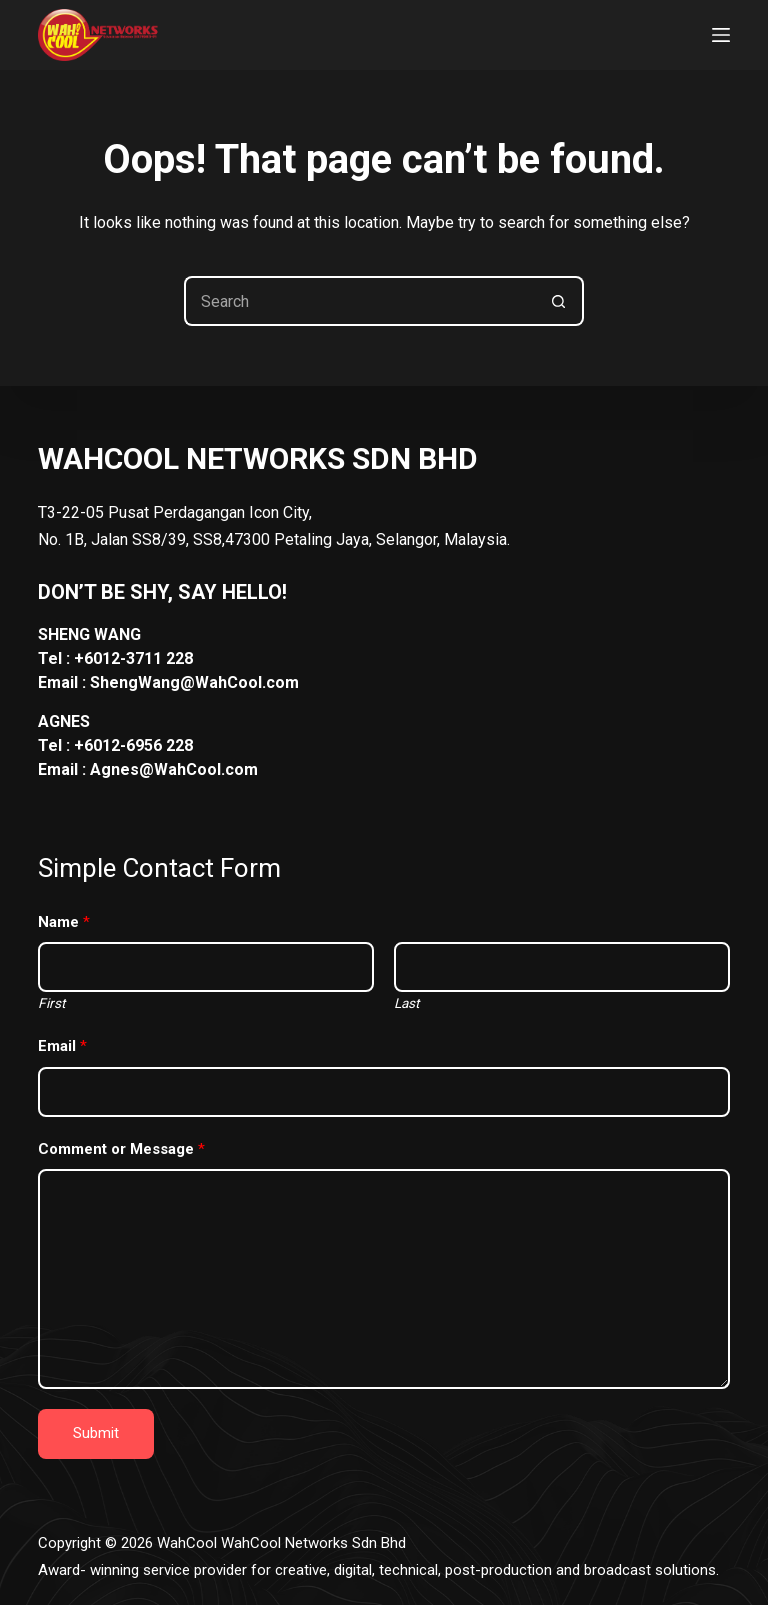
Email (62, 1046)
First (51, 1003)
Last (406, 1003)
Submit (96, 1433)
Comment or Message (121, 1149)
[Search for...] (359, 301)
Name (64, 922)
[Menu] (721, 35)
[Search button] (559, 301)
